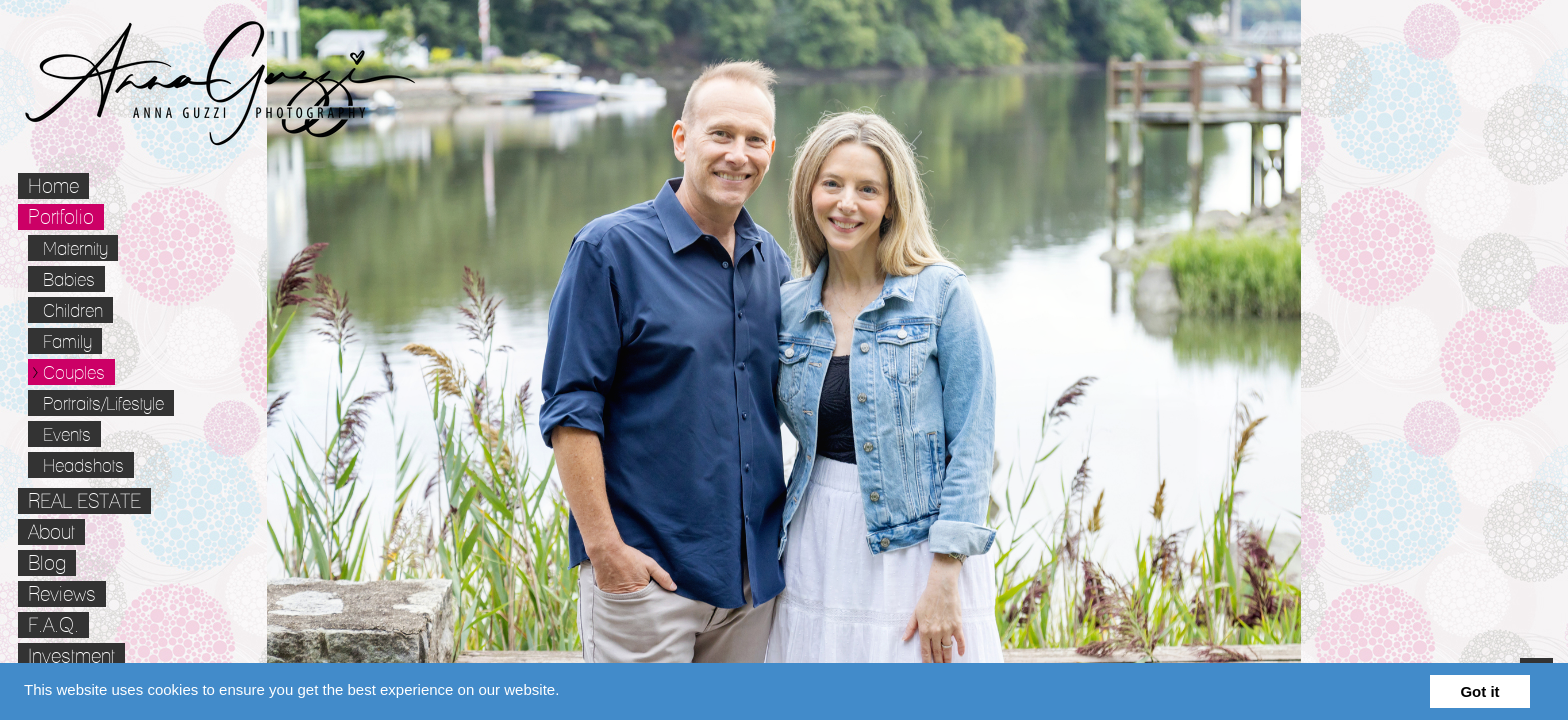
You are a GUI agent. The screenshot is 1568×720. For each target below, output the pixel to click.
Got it (1479, 691)
